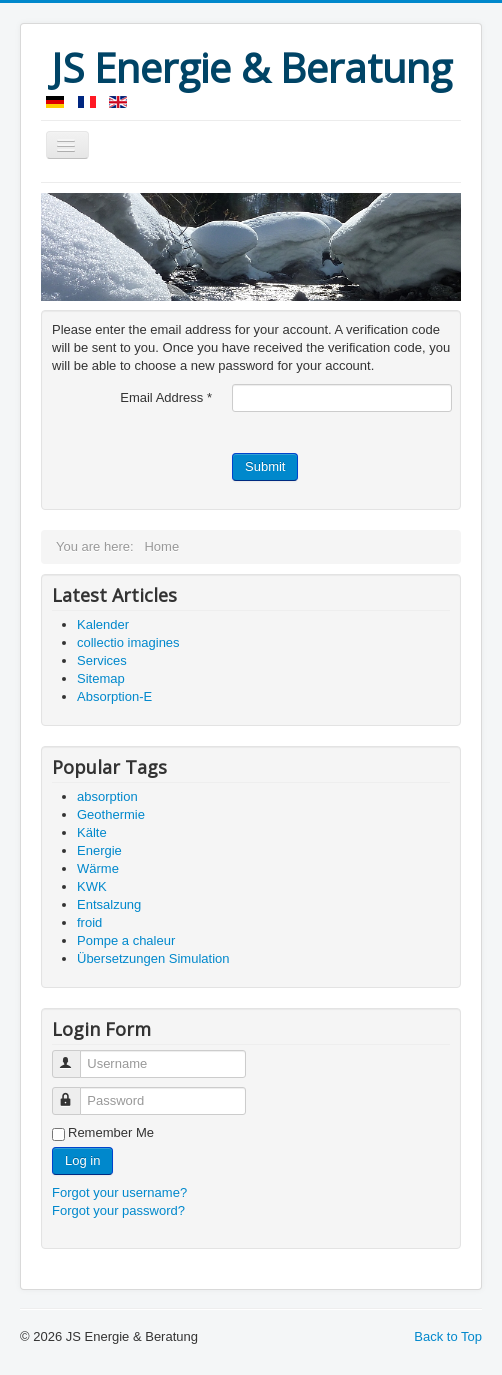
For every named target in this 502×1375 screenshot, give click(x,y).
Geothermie (111, 814)
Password (75, 1092)
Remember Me (111, 1132)
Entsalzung (109, 904)
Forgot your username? (119, 1192)
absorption (107, 796)
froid (89, 922)
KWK (92, 886)
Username (75, 1055)
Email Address (166, 397)
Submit (265, 466)
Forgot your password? (118, 1210)
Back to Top (448, 1336)
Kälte (92, 832)
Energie (99, 850)
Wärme (98, 868)
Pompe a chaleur (126, 940)
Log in (82, 1160)
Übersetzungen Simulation (153, 958)
